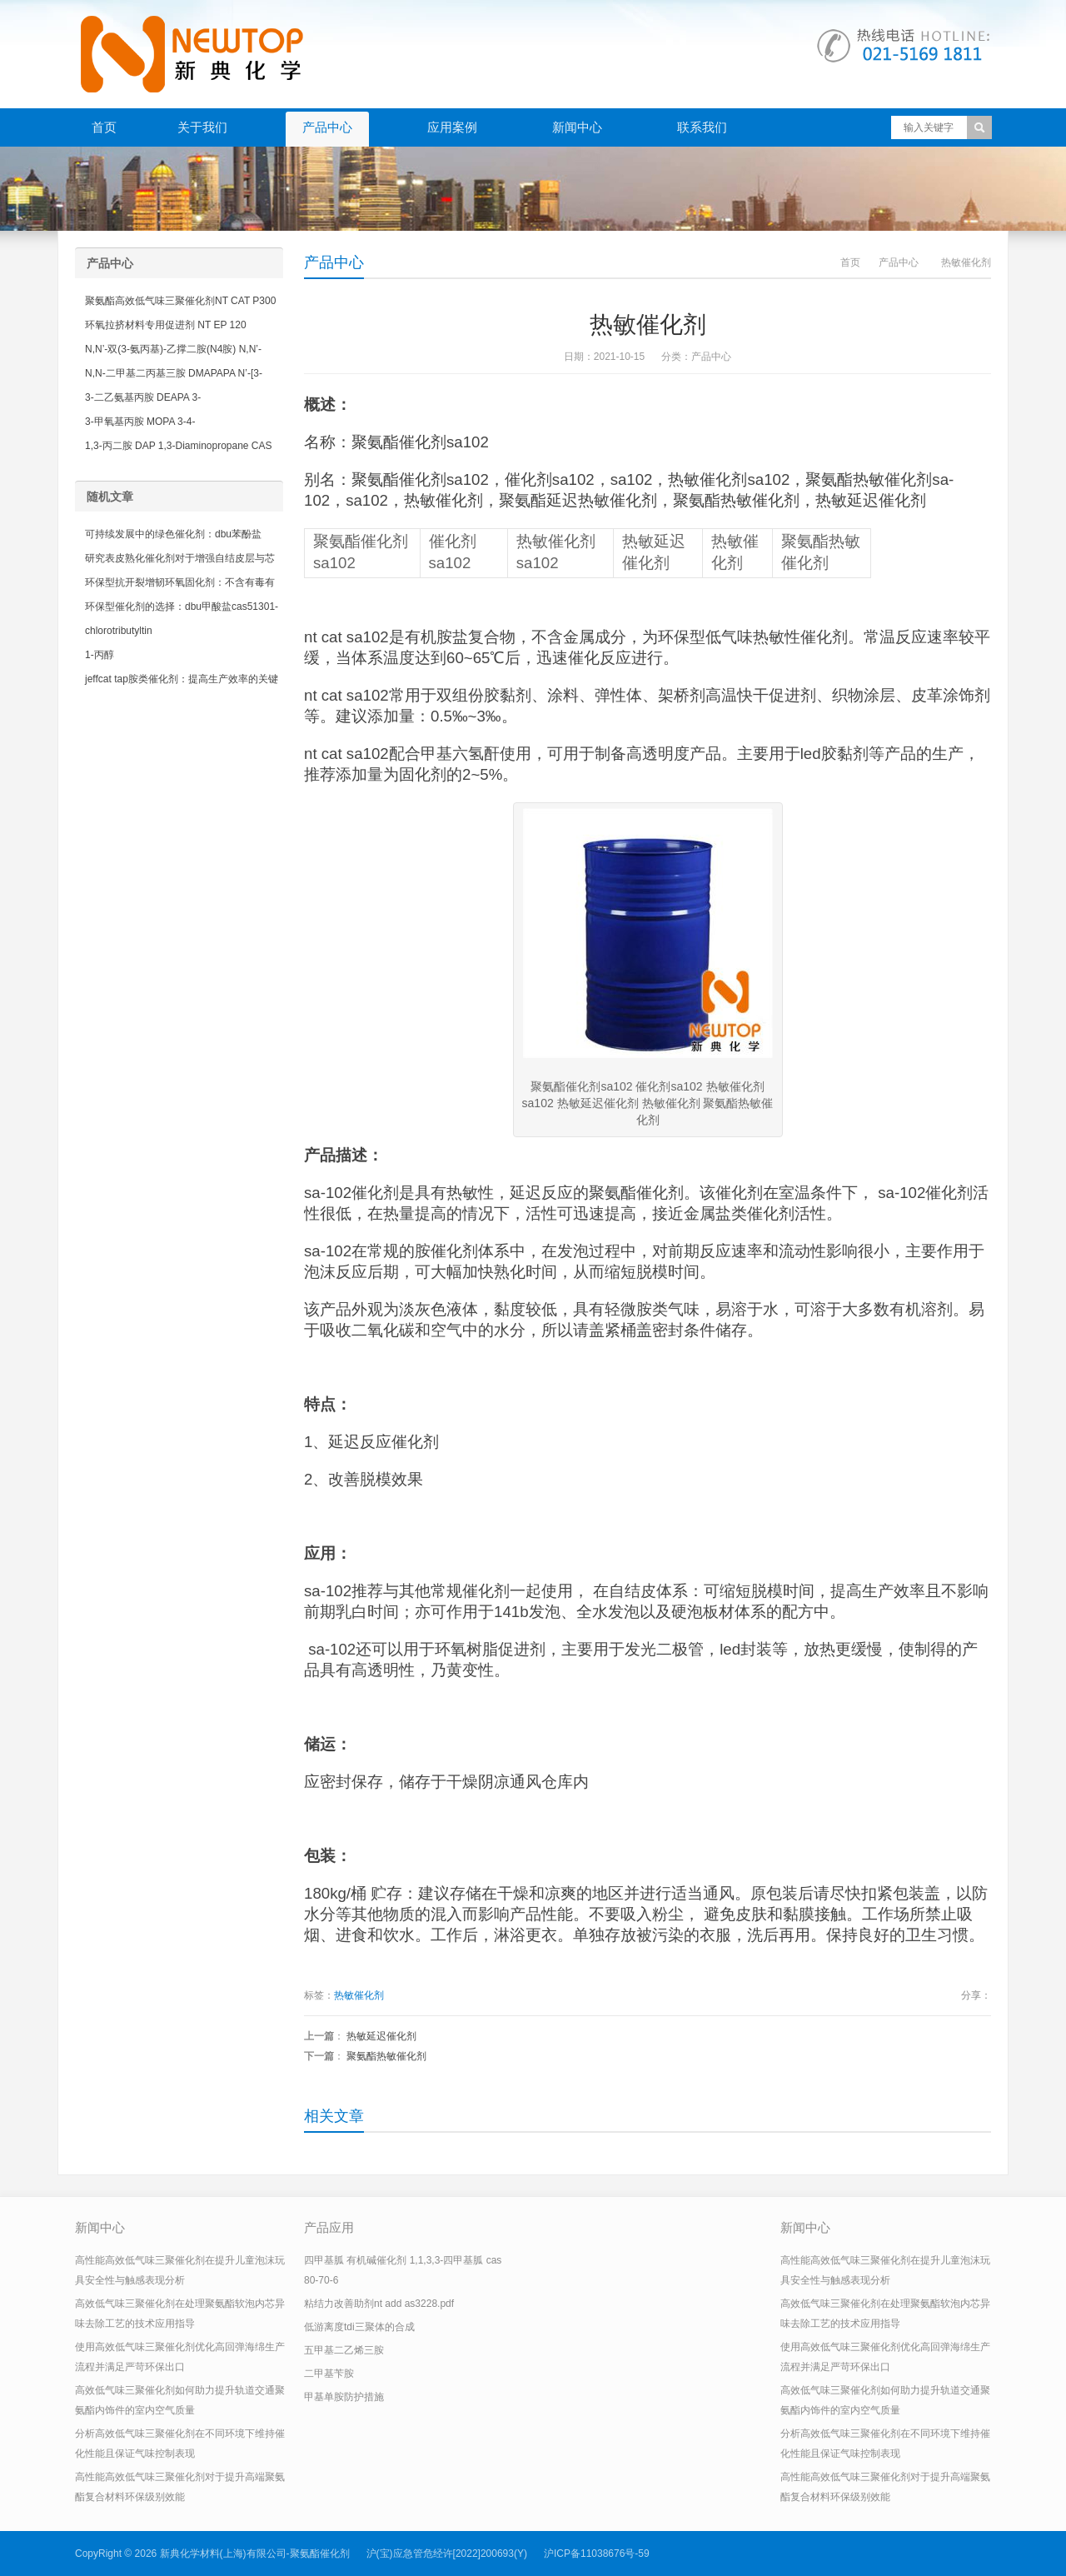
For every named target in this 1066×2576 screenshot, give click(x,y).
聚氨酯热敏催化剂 (386, 2056)
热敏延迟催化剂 (381, 2036)
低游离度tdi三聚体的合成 (359, 2327)
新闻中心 (577, 127)
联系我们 (702, 127)
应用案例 (452, 127)
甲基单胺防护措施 (344, 2397)
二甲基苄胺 (329, 2373)
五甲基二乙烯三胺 (344, 2350)
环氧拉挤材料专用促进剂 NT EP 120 (166, 325)
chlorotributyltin (118, 631)
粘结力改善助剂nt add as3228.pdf (379, 2303)
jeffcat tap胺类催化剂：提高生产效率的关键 (181, 679)
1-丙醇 (99, 655)
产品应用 (329, 2227)
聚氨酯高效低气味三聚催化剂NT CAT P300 (180, 301)
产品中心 (327, 127)
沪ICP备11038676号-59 (597, 2553)
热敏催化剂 (359, 1995)
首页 (104, 127)
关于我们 (202, 127)
